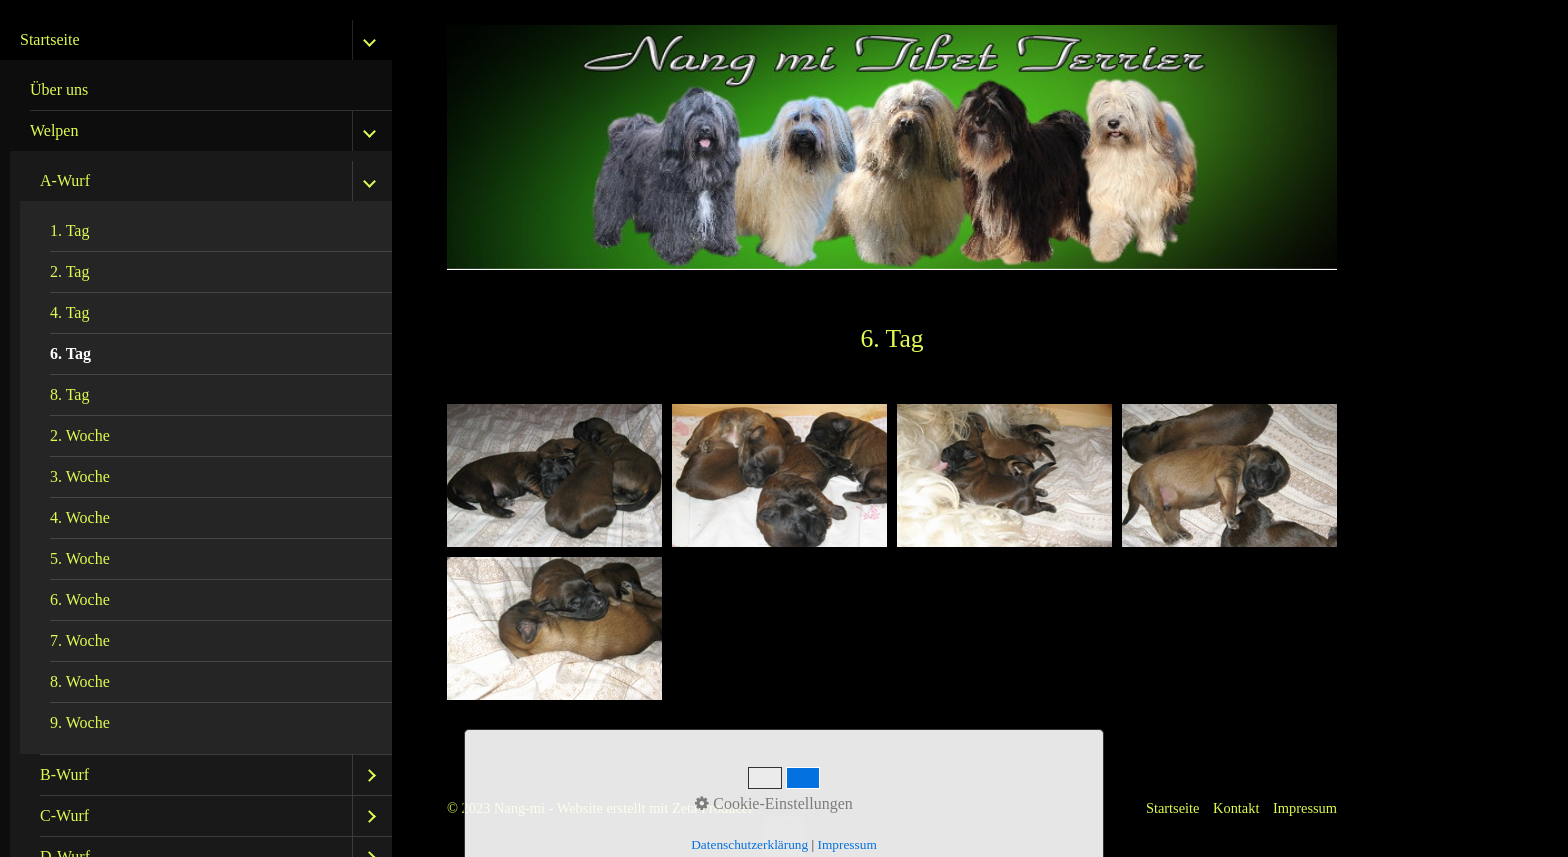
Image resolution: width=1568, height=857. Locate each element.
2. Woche (80, 435)
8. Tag (69, 394)
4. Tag (69, 312)
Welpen (54, 130)
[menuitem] (201, 90)
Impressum (1305, 808)
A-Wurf (65, 180)
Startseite (50, 39)
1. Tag (69, 230)
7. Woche (80, 640)
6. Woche (80, 599)
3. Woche (80, 476)
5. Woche (80, 558)
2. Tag (69, 271)
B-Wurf (64, 774)
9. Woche (80, 722)
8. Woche (80, 681)
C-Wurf (64, 815)
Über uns (59, 89)
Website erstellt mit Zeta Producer (655, 808)
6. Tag (70, 353)
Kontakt (1236, 808)
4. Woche (80, 517)
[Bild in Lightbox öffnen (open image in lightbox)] (554, 475)
